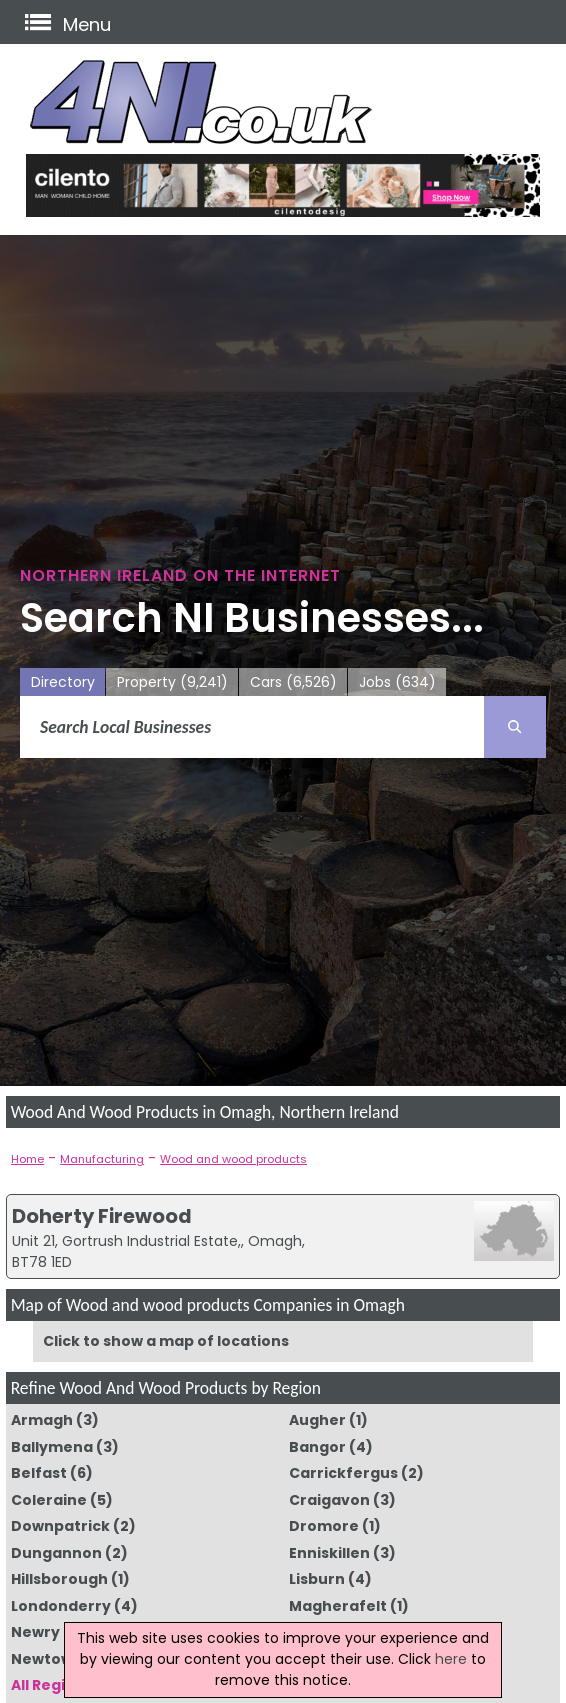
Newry (35, 1632)
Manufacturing (102, 1159)
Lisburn (317, 1579)
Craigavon (329, 1500)
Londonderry (61, 1606)
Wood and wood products (233, 1159)
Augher (317, 1420)
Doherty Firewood (102, 1216)
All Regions (52, 1685)
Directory (63, 682)
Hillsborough (59, 1579)
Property (172, 682)
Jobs (397, 682)
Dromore (324, 1526)
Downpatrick (60, 1526)
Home (27, 1159)
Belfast (39, 1473)
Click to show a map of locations (166, 1341)
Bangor (317, 1447)
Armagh (42, 1420)
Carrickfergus (343, 1473)
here (451, 1659)
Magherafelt (338, 1606)
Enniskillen (329, 1553)
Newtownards (64, 1659)
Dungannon (56, 1553)
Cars (293, 682)
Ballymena (52, 1447)
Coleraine (49, 1500)
